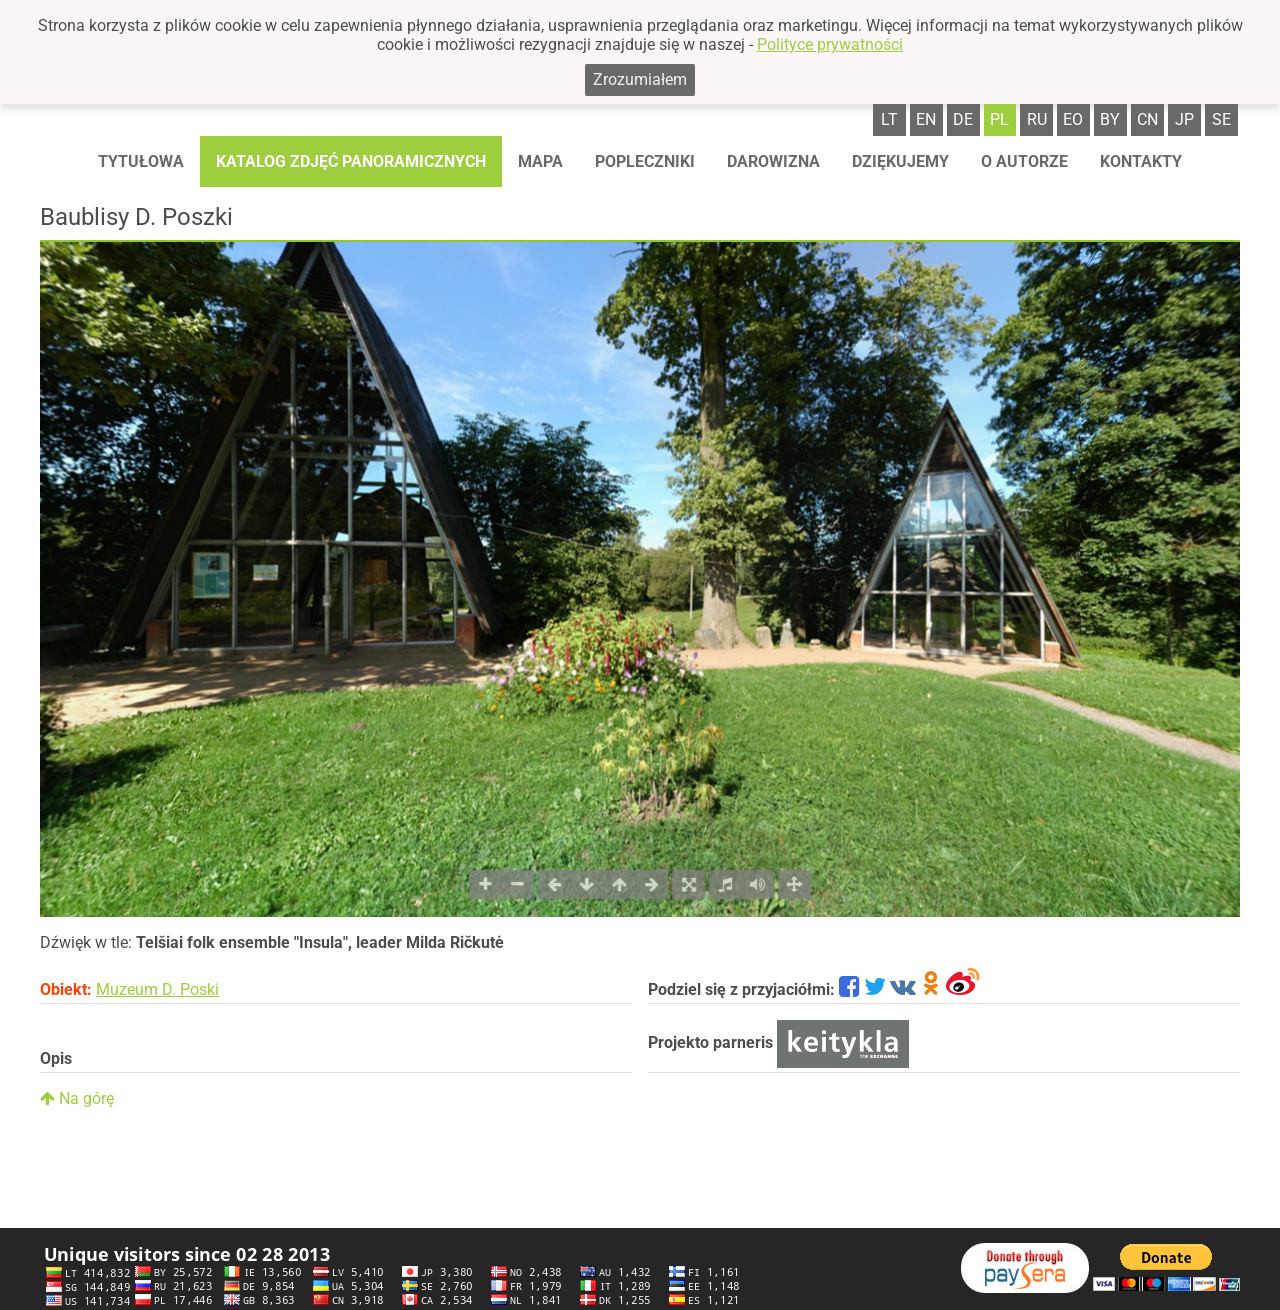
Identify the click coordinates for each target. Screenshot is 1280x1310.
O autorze (1024, 161)
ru (1037, 119)
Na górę (77, 1098)
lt (889, 119)
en (926, 119)
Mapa (540, 161)
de (963, 119)
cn (1147, 119)
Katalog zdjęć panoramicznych (351, 161)
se (1221, 119)
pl (999, 119)
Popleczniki (645, 161)
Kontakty (1141, 161)
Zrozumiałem (640, 79)
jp (1184, 119)
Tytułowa (141, 161)
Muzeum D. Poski (157, 989)
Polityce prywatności (830, 44)
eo (1073, 119)
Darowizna (773, 161)
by (1110, 119)
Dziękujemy (900, 161)
